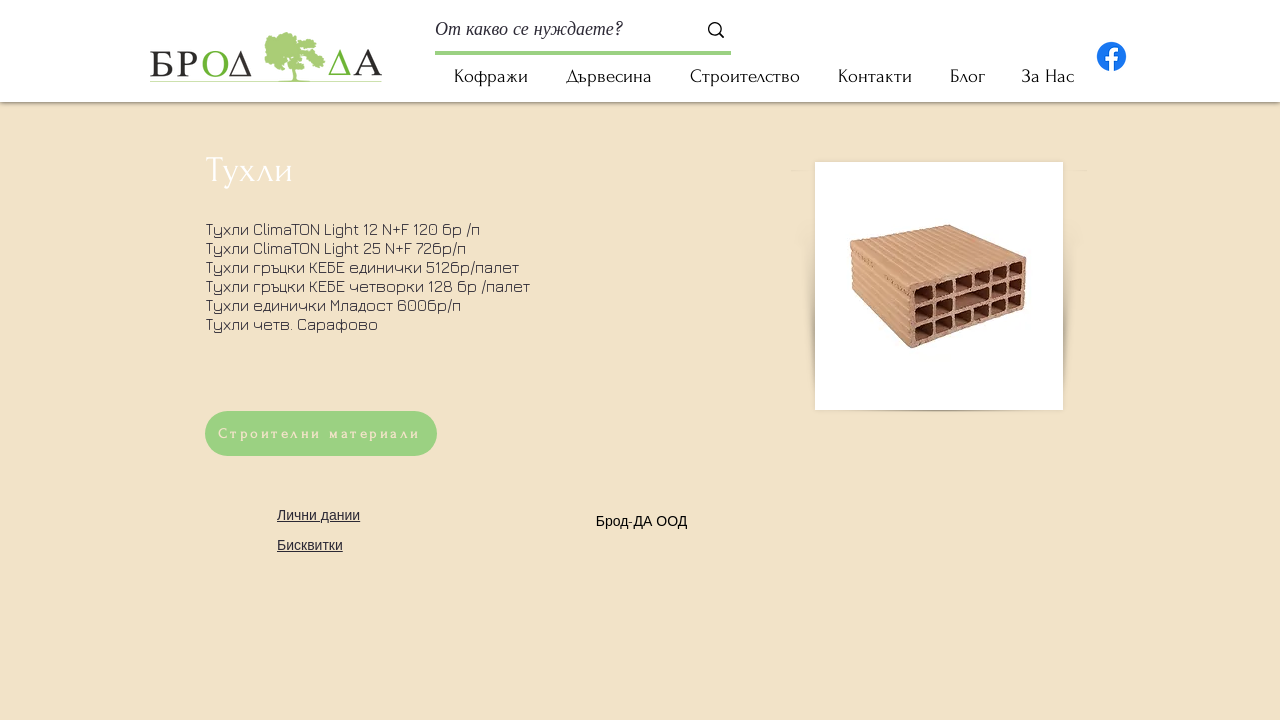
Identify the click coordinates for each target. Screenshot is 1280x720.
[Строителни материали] (321, 433)
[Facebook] (1111, 56)
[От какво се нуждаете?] (550, 30)
